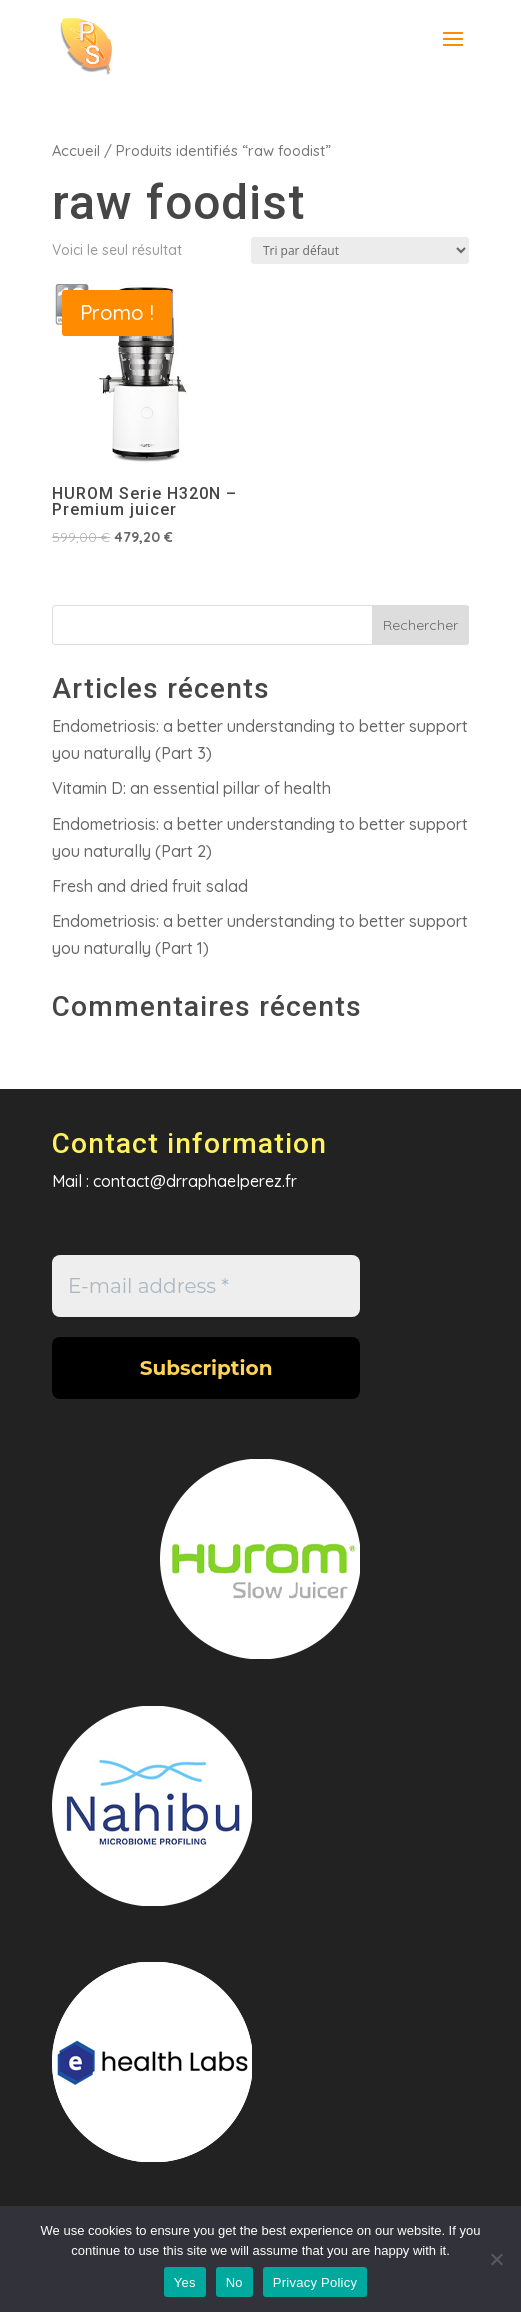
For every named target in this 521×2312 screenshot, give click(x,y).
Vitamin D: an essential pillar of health (191, 788)
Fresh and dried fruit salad (150, 886)
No (234, 2282)
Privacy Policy (315, 2282)
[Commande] (360, 250)
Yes (185, 2282)
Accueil (76, 150)
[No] (496, 2259)
